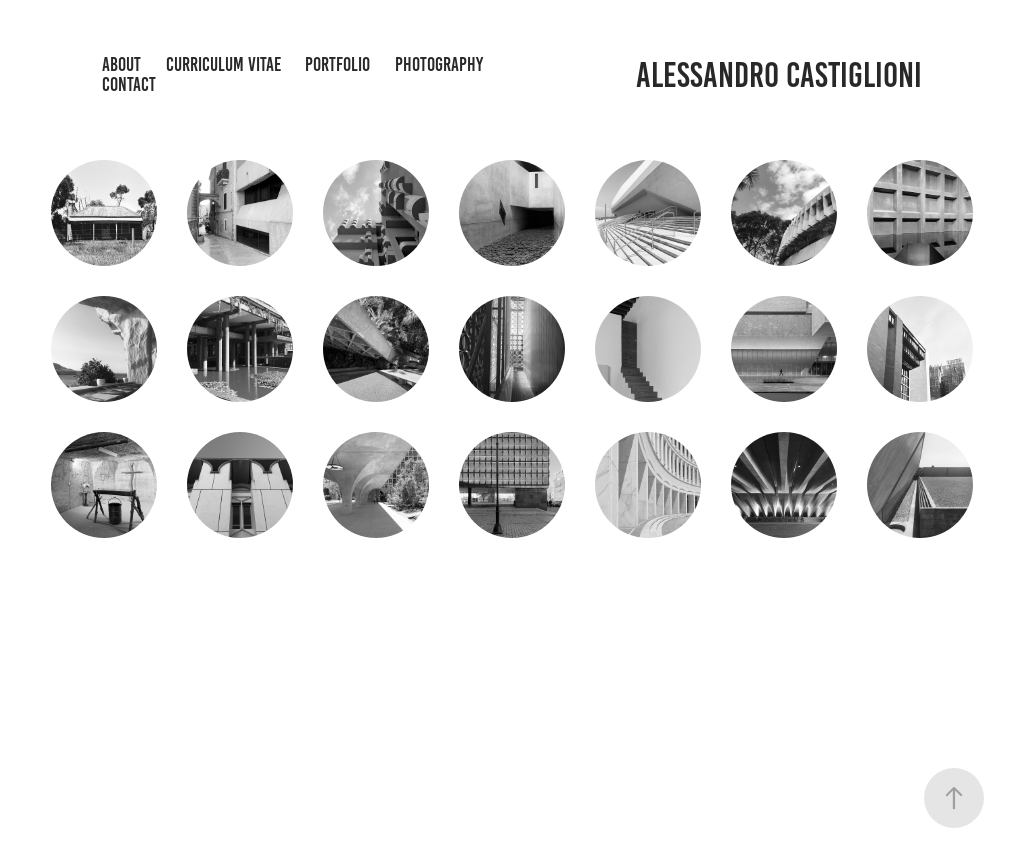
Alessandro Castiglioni (779, 75)
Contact (129, 84)
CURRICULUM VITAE (223, 64)
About (121, 64)
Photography (439, 64)
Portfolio (337, 64)
